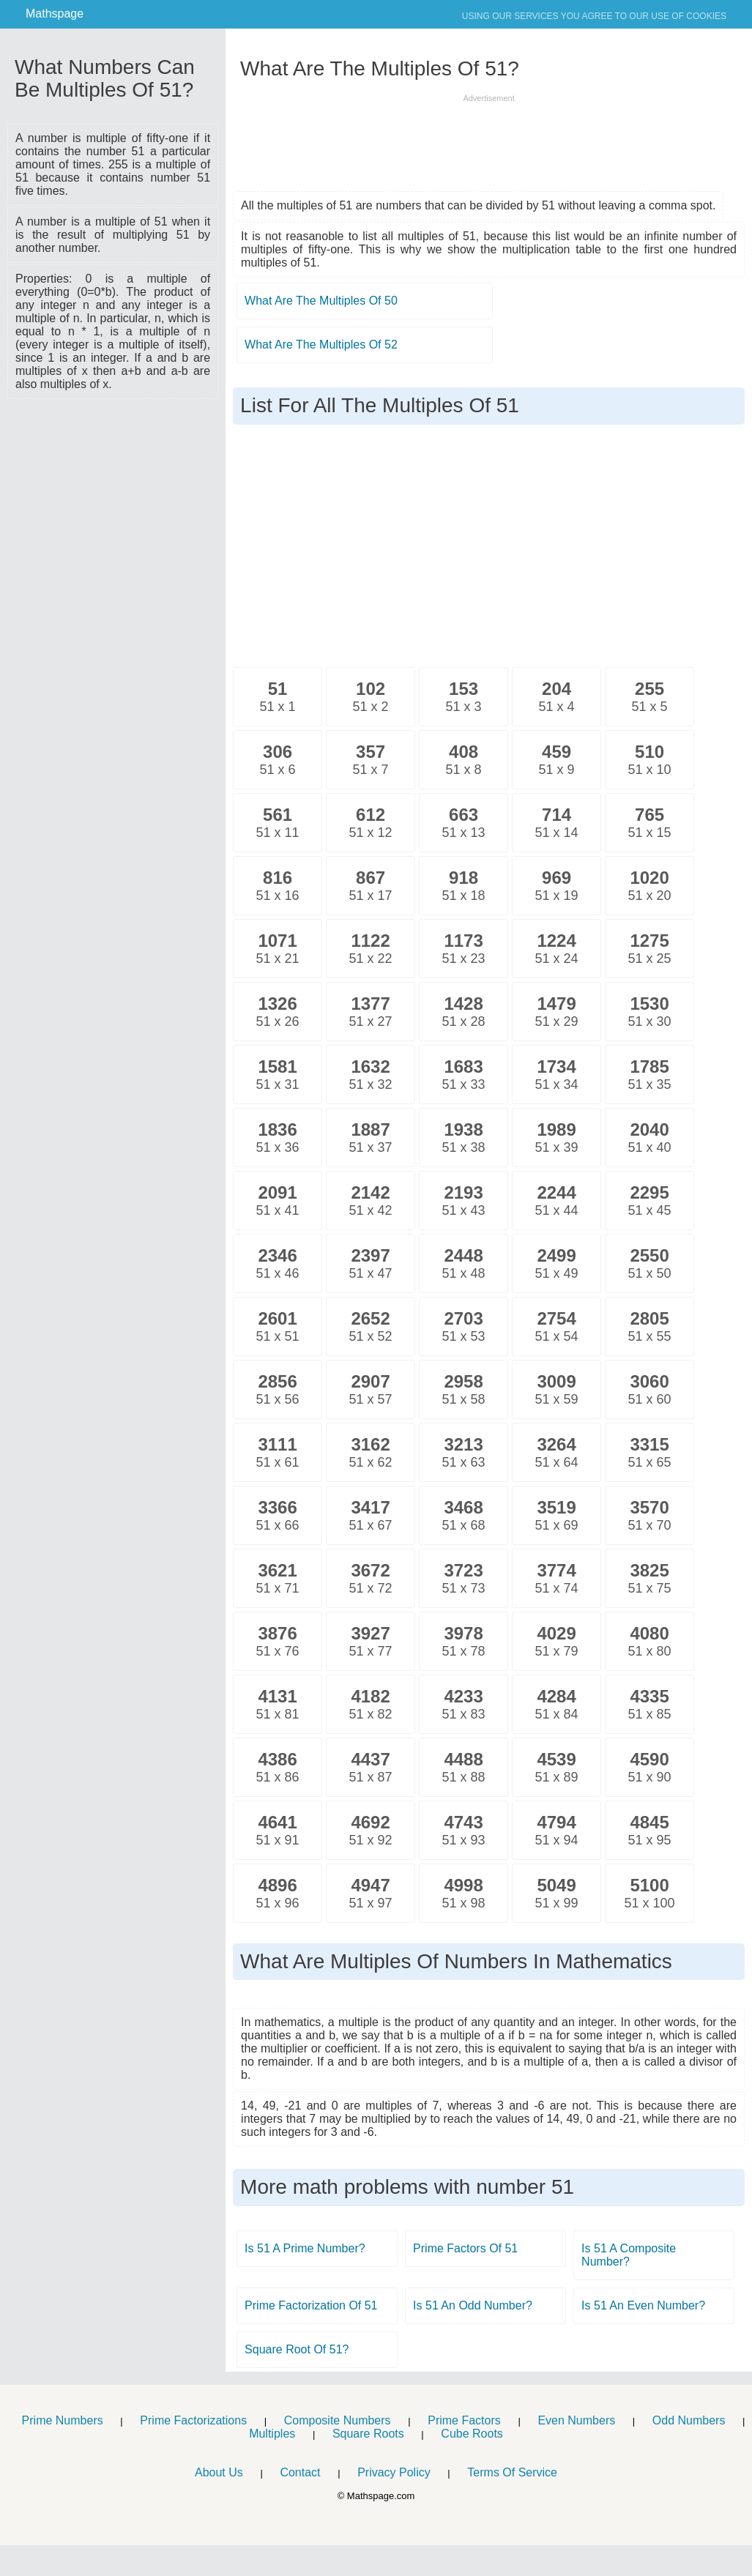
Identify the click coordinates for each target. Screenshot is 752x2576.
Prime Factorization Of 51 (311, 2305)
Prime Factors (464, 2420)
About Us (219, 2472)
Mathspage (54, 13)
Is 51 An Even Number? (643, 2305)
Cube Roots (472, 2433)
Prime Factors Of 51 (465, 2248)
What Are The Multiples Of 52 (321, 344)
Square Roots (368, 2433)
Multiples (272, 2433)
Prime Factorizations (193, 2420)
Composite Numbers (337, 2420)
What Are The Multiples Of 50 (321, 300)
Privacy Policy (394, 2472)
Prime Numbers (62, 2420)
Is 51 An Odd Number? (472, 2305)
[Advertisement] (113, 492)
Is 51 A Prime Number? (305, 2248)
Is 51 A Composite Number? (628, 2255)
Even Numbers (576, 2420)
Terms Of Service (512, 2472)
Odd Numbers (689, 2420)
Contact (300, 2472)
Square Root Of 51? (297, 2349)
